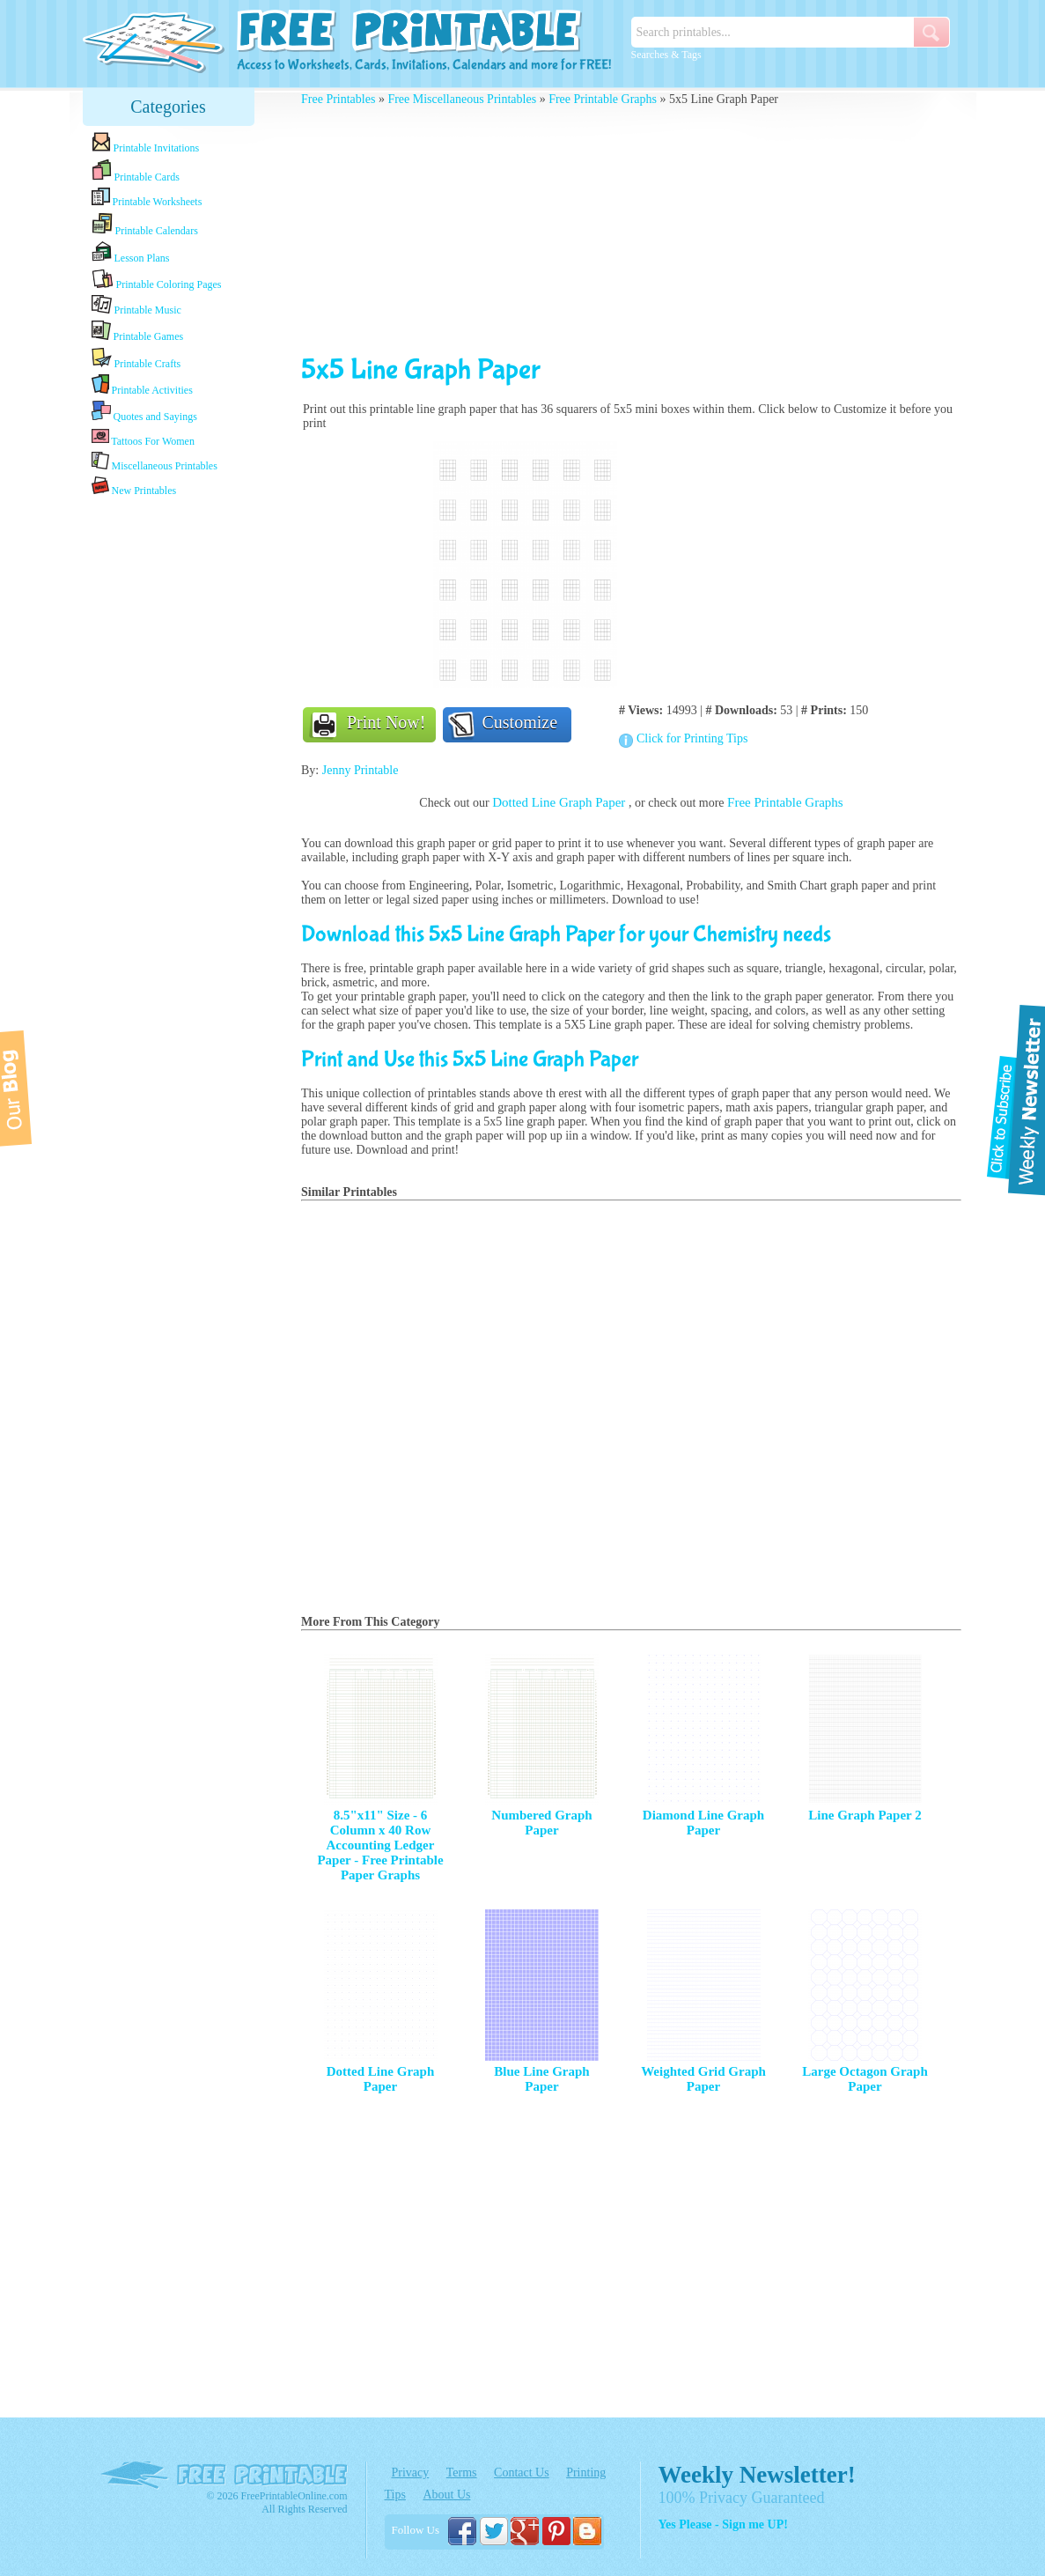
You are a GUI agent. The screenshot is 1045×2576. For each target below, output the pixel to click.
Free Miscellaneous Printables (461, 99)
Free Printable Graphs (602, 99)
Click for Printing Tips (692, 738)
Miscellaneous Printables (154, 462)
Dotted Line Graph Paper (560, 802)
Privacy (411, 2472)
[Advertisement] (168, 777)
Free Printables (338, 99)
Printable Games (138, 332)
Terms (461, 2472)
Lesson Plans (131, 252)
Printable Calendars (145, 224)
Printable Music (136, 305)
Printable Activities (142, 385)
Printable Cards (136, 171)
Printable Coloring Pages (157, 280)
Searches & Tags (666, 54)
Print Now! (386, 722)
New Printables (134, 486)
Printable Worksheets (147, 198)
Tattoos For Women (143, 437)
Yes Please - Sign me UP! (723, 2524)
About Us (446, 2494)
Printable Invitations (146, 143)
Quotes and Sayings (144, 412)
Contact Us (521, 2472)
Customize (520, 722)
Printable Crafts (136, 358)
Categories (168, 106)
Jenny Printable (360, 770)
